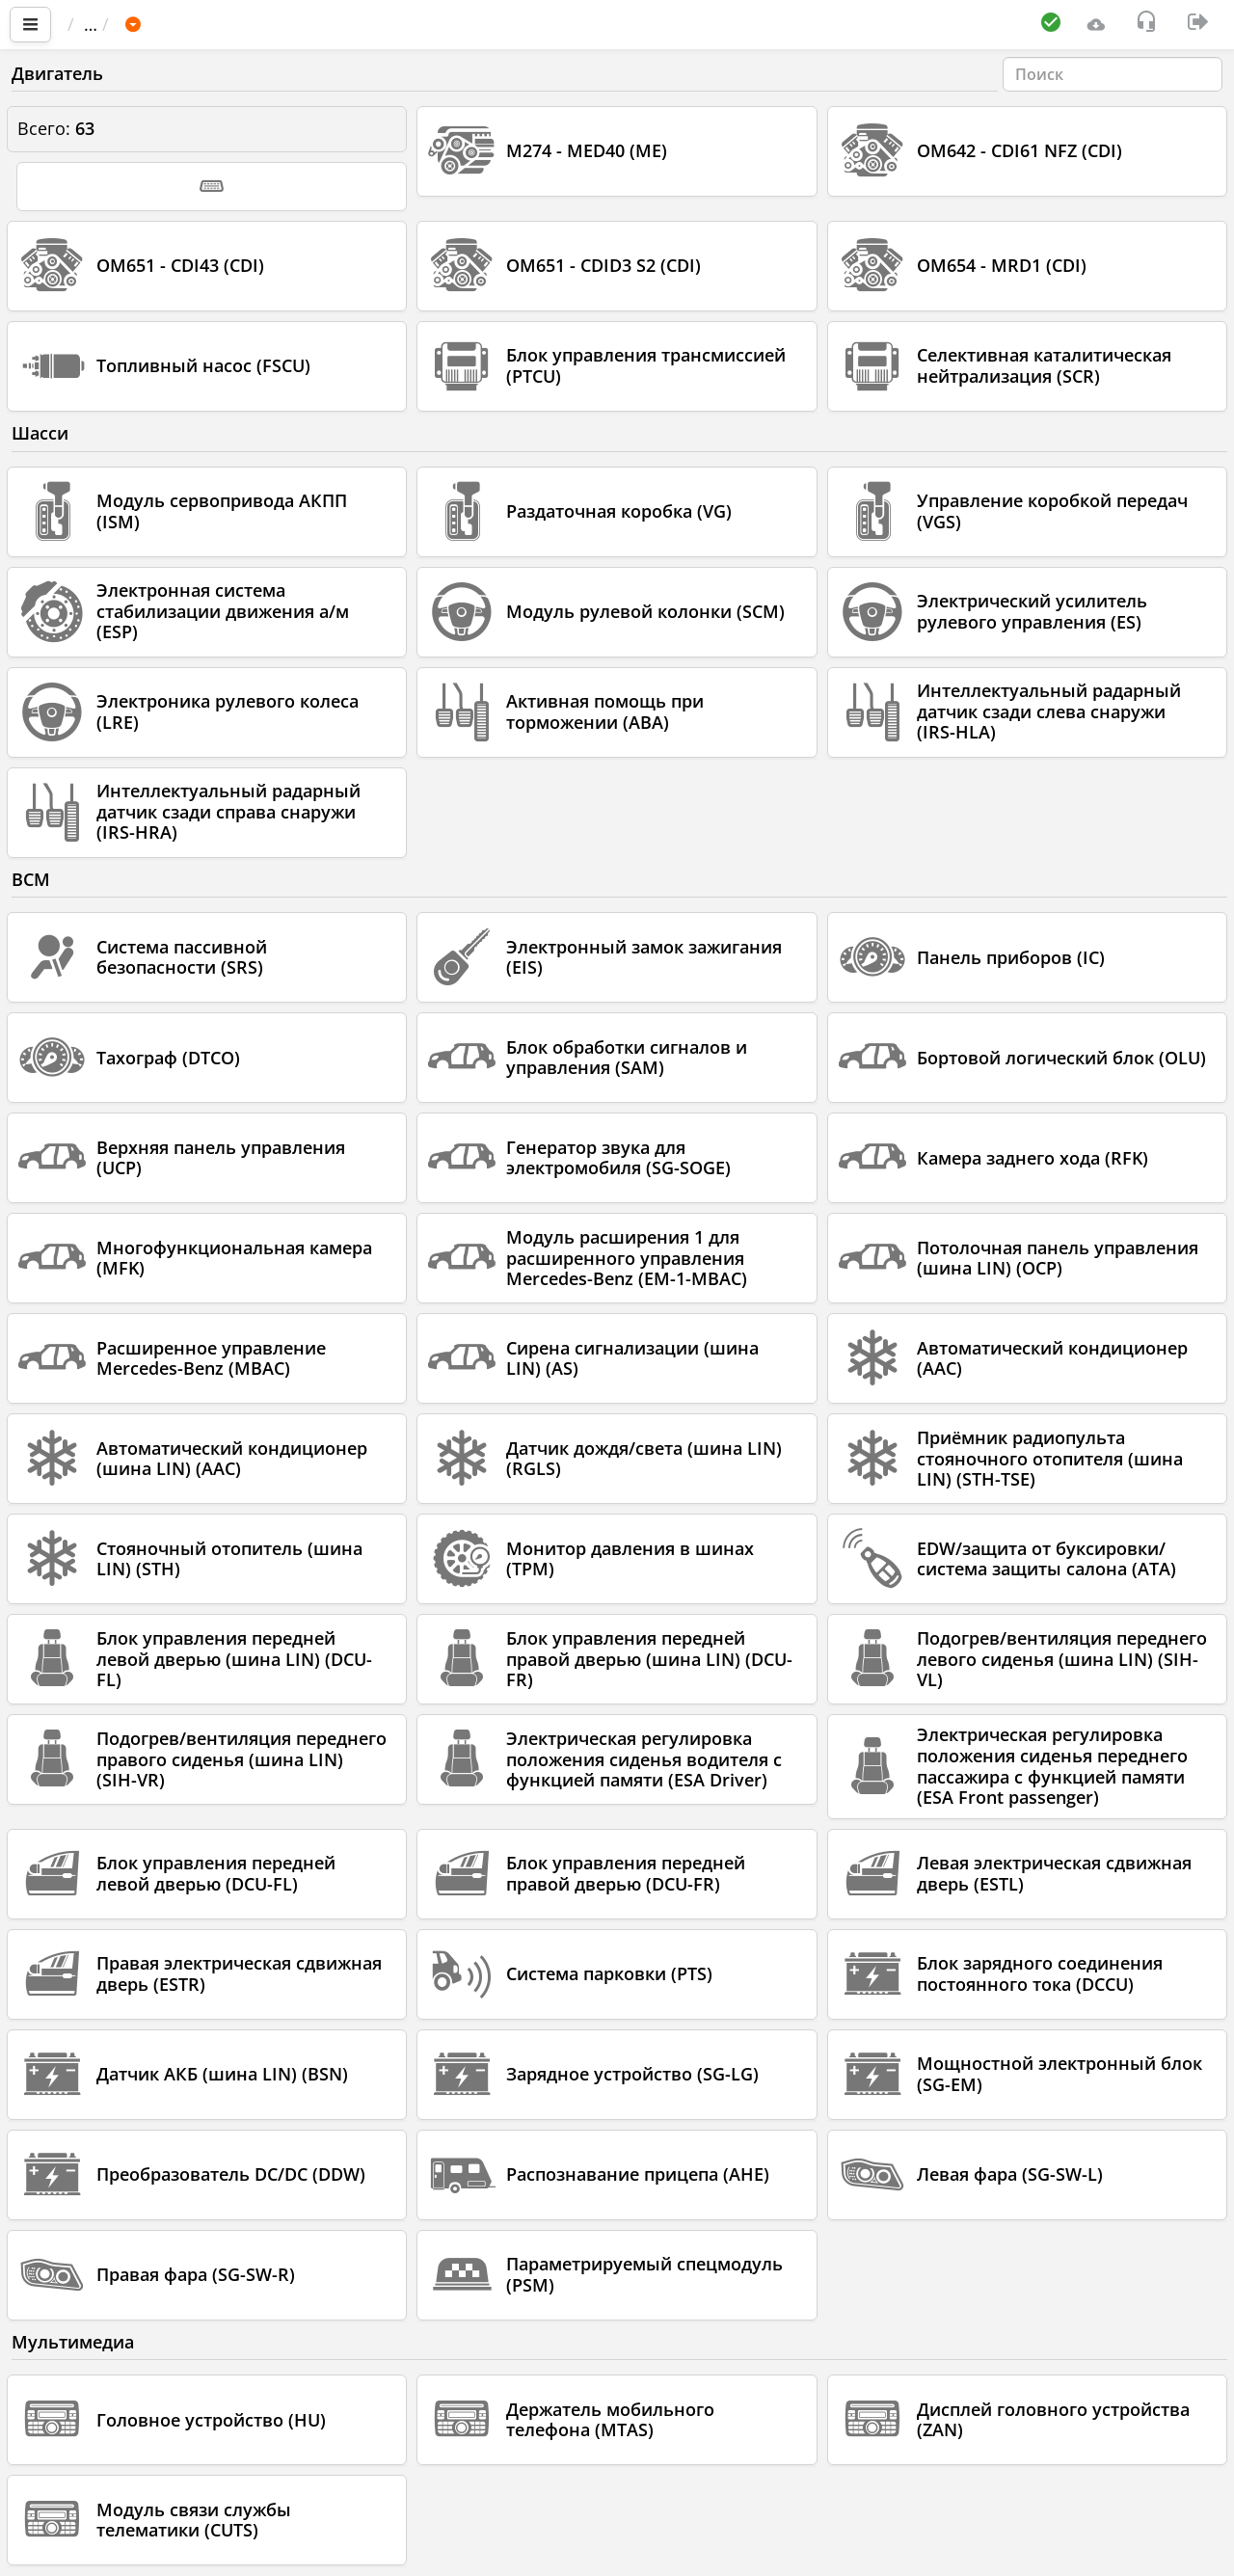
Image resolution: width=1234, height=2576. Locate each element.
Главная (110, 24)
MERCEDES (357, 24)
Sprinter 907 (476, 24)
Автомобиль (235, 24)
